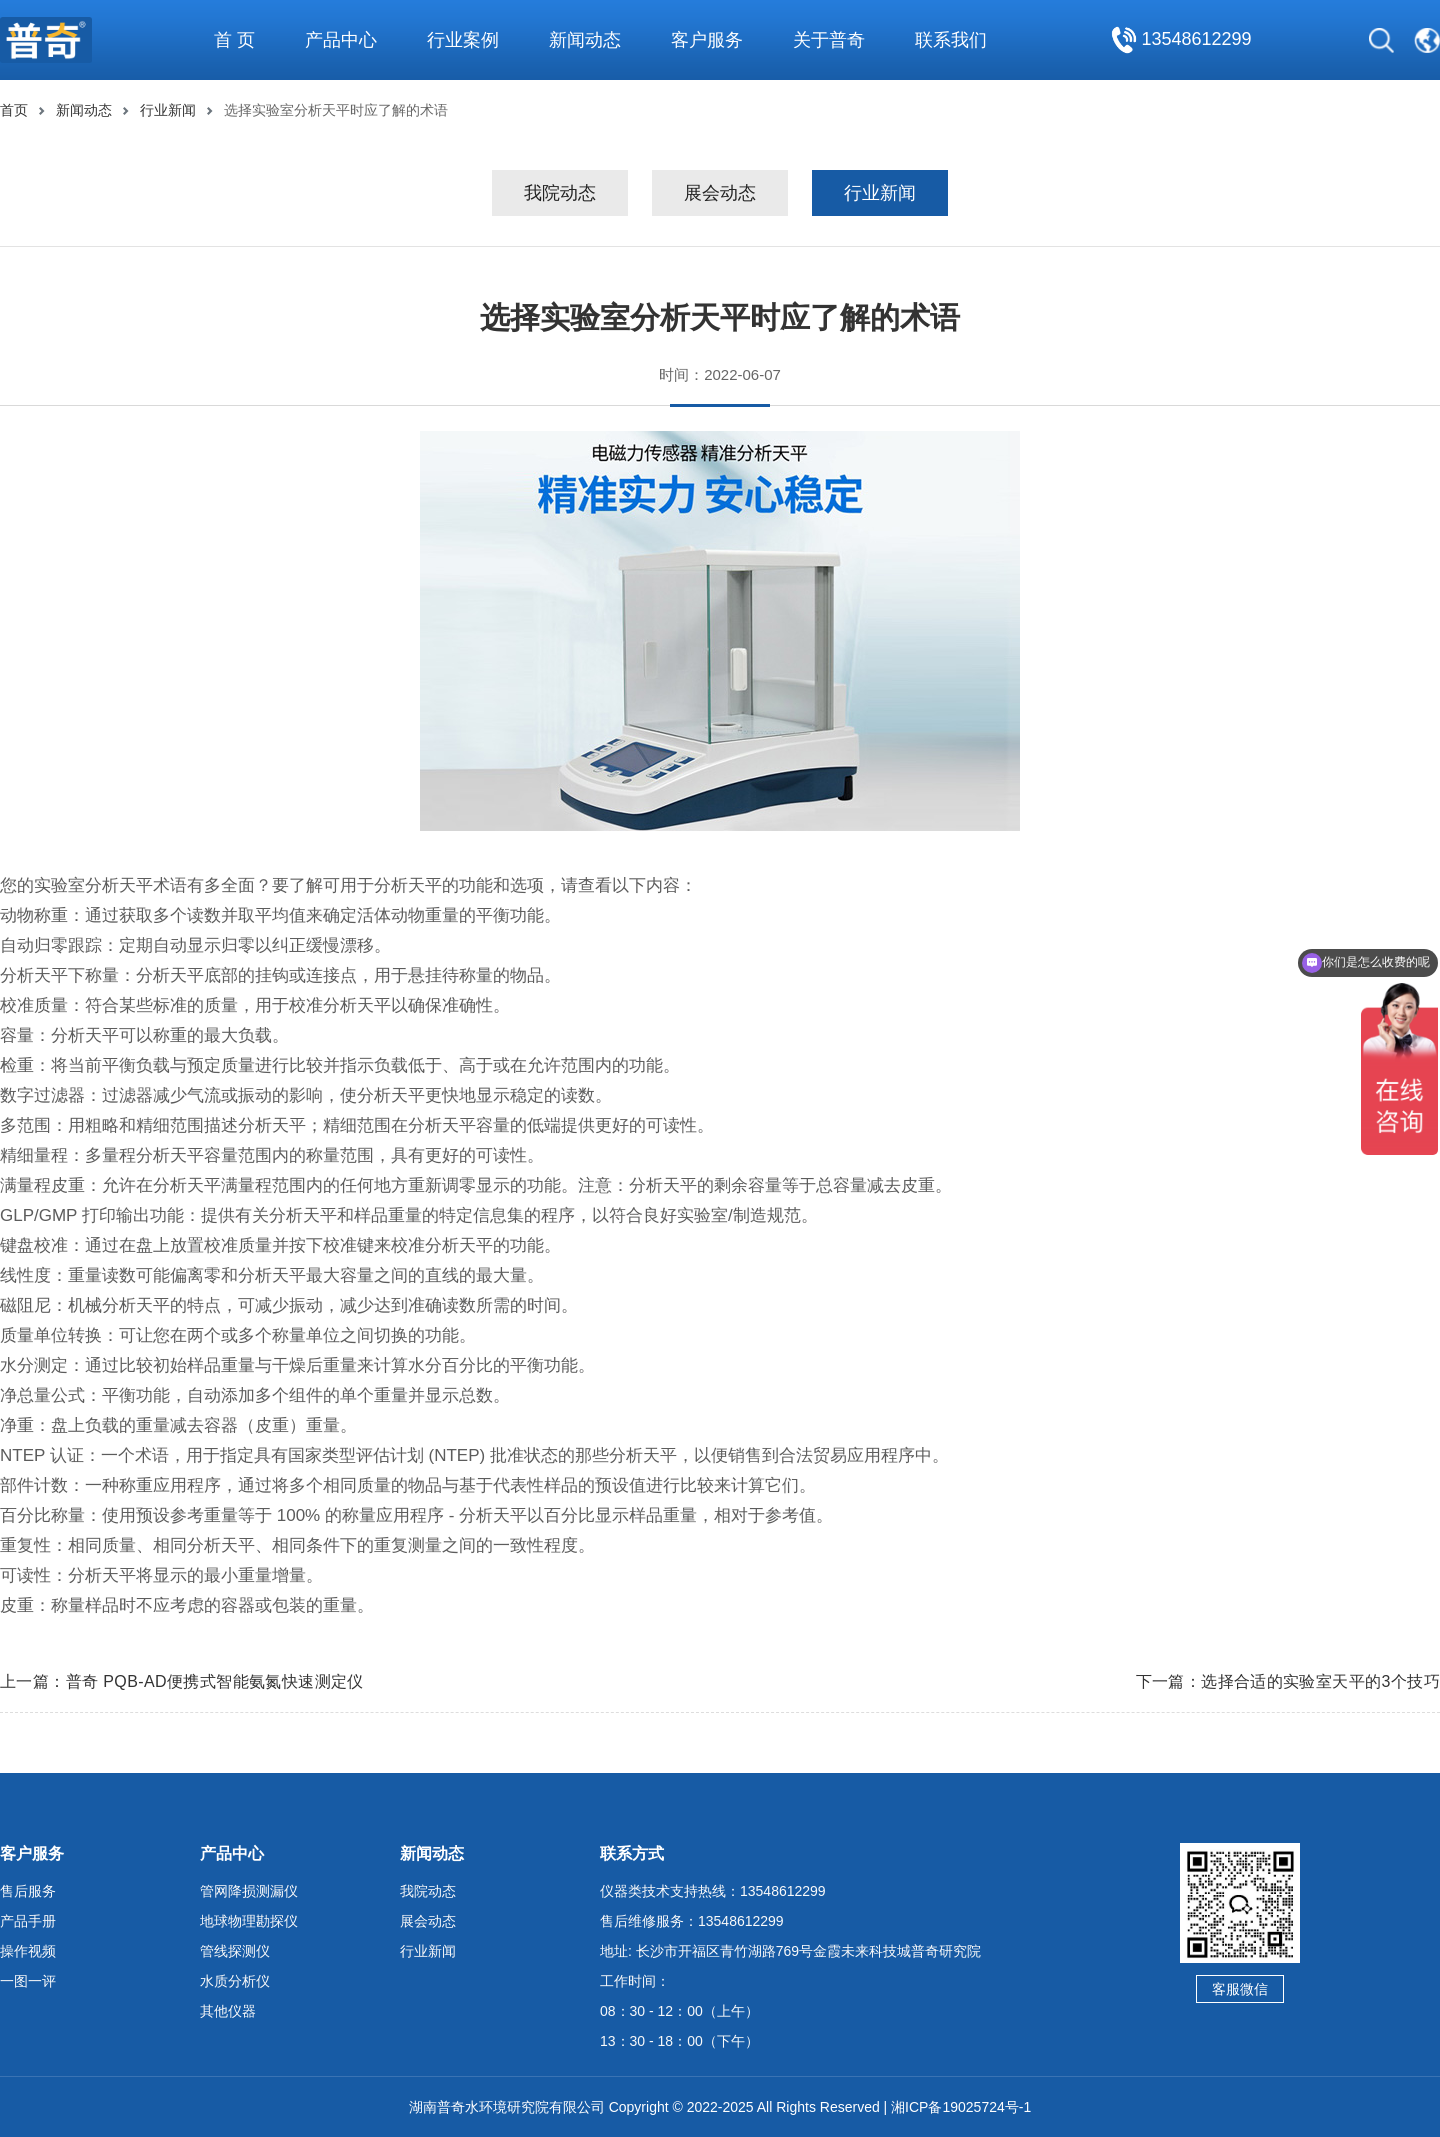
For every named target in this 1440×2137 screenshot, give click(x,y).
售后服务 (28, 1891)
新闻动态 (84, 110)
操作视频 (28, 1951)
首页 (14, 110)
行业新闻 (168, 110)
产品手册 (28, 1921)
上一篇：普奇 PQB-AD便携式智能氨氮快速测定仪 (182, 1681)
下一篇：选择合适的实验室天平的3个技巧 (1288, 1681)
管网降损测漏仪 (249, 1891)
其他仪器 (228, 2011)
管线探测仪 (235, 1951)
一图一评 (28, 1981)
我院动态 (560, 193)
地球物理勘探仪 (249, 1921)
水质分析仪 (235, 1981)
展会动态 (720, 193)
